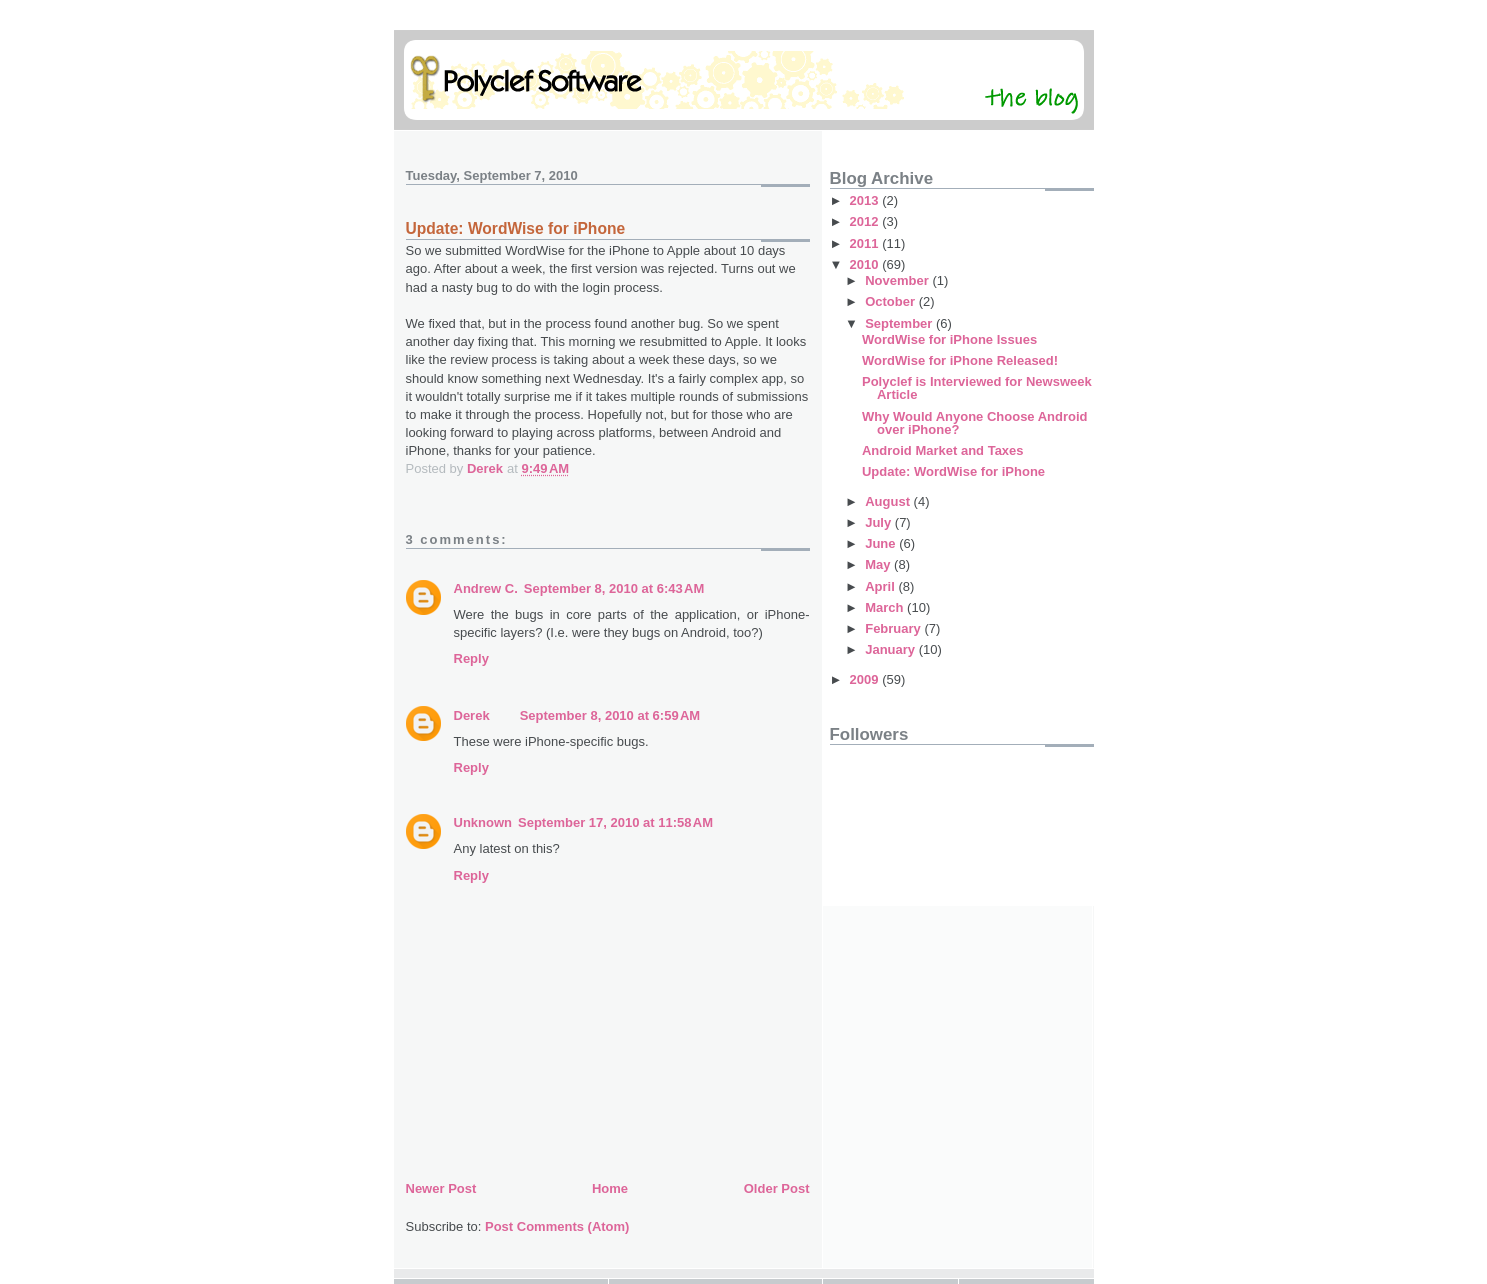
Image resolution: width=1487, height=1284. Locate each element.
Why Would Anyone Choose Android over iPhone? (975, 423)
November (898, 280)
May (879, 564)
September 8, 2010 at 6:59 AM (610, 715)
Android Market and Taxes (943, 450)
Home (610, 1188)
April (881, 586)
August (889, 501)
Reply (471, 658)
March (886, 607)
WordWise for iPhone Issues (949, 339)
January (891, 649)
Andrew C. (486, 588)
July (880, 522)
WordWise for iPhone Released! (960, 360)
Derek (472, 715)
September (900, 323)
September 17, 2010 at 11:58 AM (615, 822)
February (894, 628)
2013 (866, 200)
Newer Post (441, 1188)
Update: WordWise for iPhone (953, 471)
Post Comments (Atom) (557, 1226)
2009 (866, 679)
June (882, 543)
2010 (866, 264)
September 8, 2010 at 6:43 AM (614, 588)
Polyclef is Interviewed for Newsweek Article (977, 388)
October (891, 301)
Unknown (483, 822)
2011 (866, 243)
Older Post (777, 1188)
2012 (866, 221)
